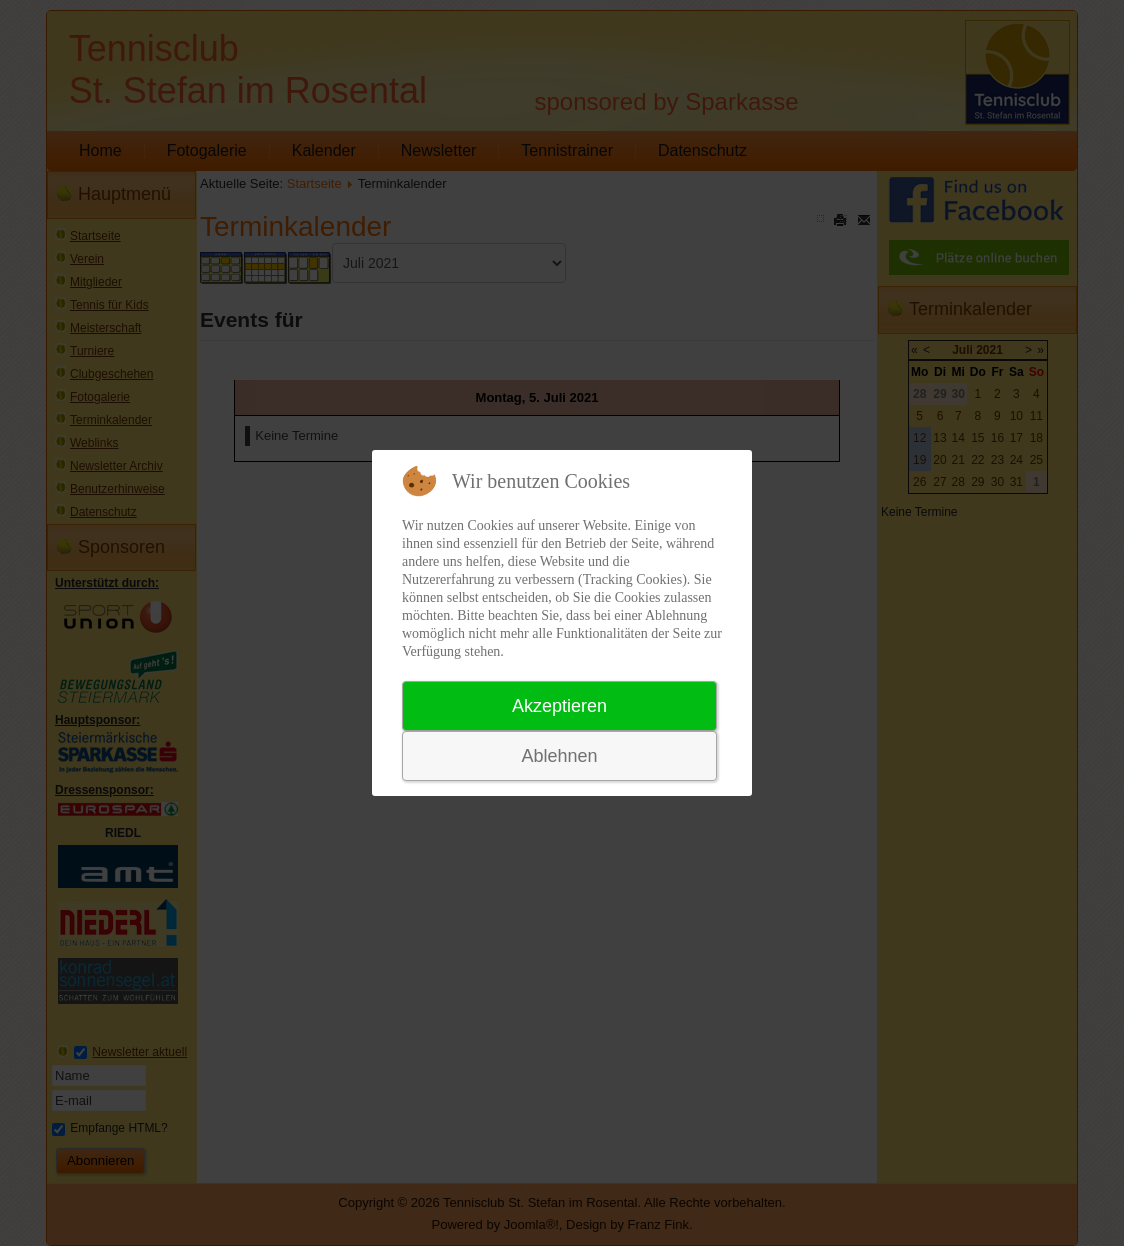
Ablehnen (559, 756)
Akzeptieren (559, 706)
